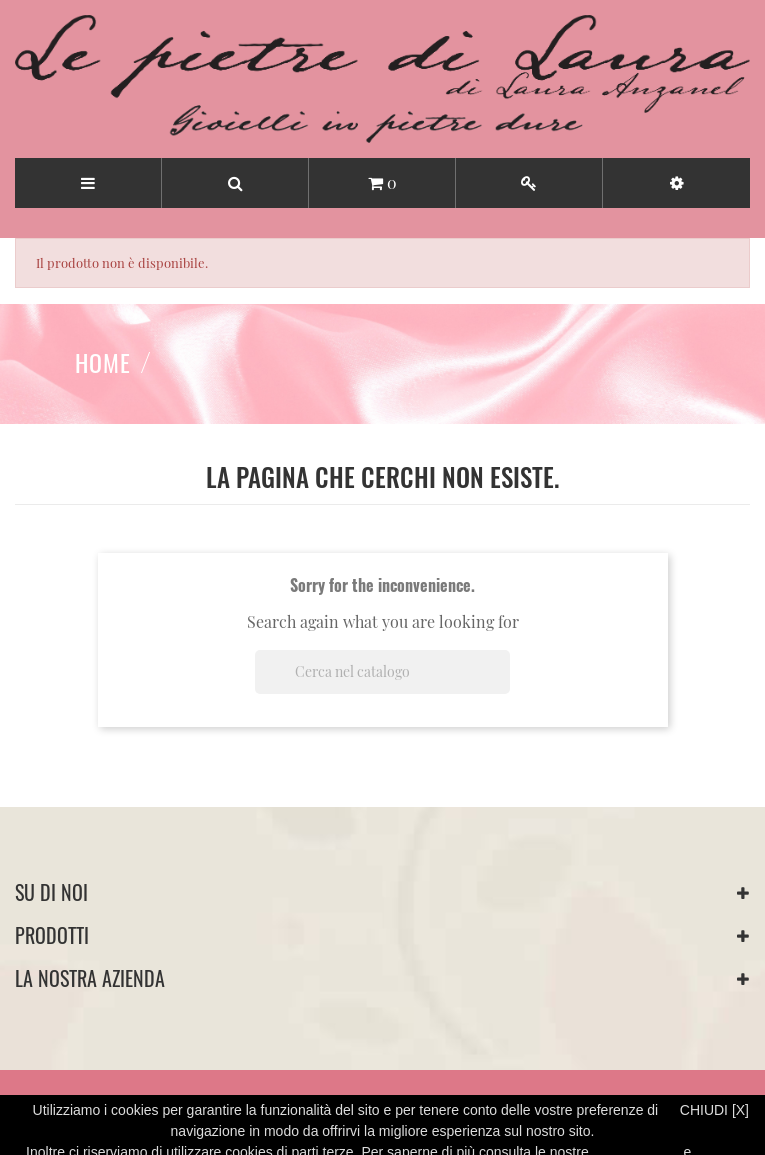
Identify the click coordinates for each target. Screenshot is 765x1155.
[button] (676, 183)
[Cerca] (382, 672)
